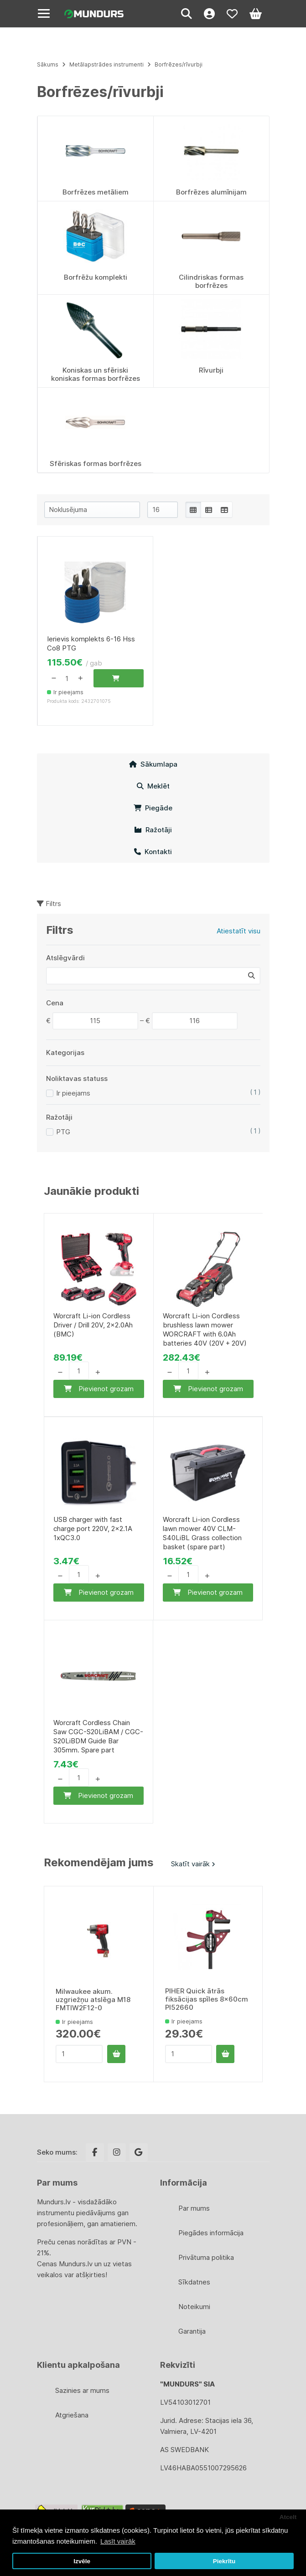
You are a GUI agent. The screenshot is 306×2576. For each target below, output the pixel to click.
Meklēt (153, 786)
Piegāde (153, 808)
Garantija (192, 2331)
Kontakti (153, 851)
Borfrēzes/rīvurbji (178, 64)
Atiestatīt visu (238, 931)
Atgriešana (71, 2415)
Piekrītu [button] (224, 2561)
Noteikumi (194, 2306)
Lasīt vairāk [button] (117, 2541)
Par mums (194, 2208)
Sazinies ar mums (82, 2390)
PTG (63, 1131)
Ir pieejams (73, 1093)
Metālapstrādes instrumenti (107, 64)
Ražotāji (153, 829)
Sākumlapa (153, 764)
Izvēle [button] (81, 2561)
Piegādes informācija (211, 2232)
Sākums (47, 64)
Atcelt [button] (288, 2517)
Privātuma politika (206, 2257)
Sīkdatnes (194, 2282)
